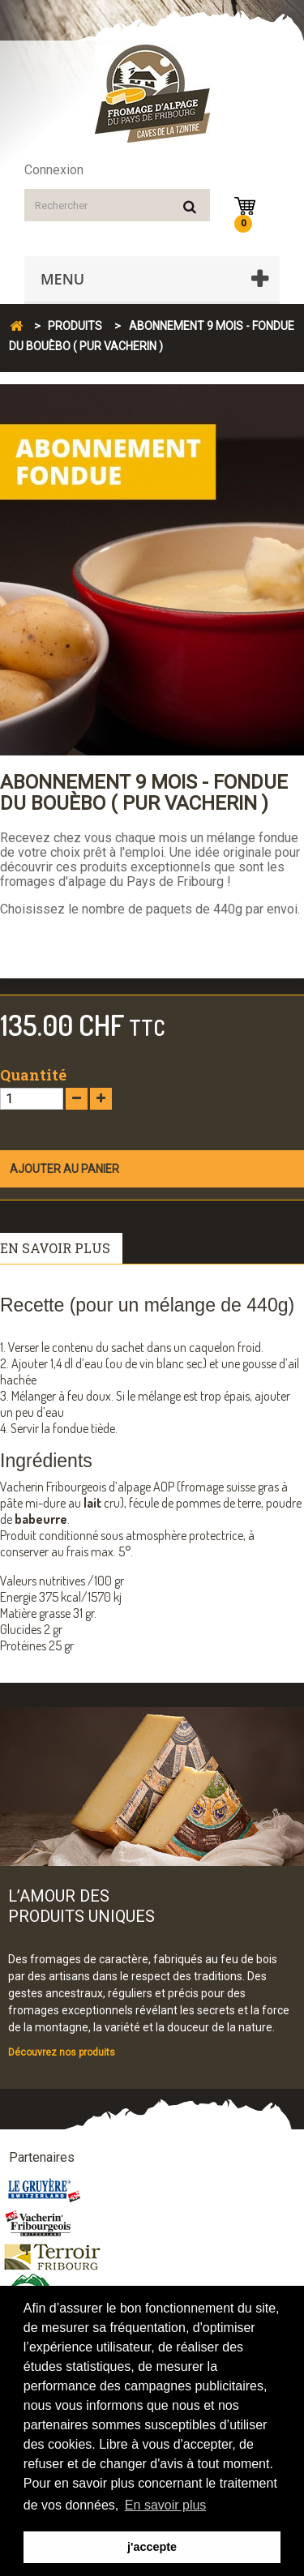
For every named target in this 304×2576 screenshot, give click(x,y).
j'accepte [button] (152, 2546)
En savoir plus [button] (166, 2505)
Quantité (33, 1075)
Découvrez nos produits (61, 2052)
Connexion (53, 170)
